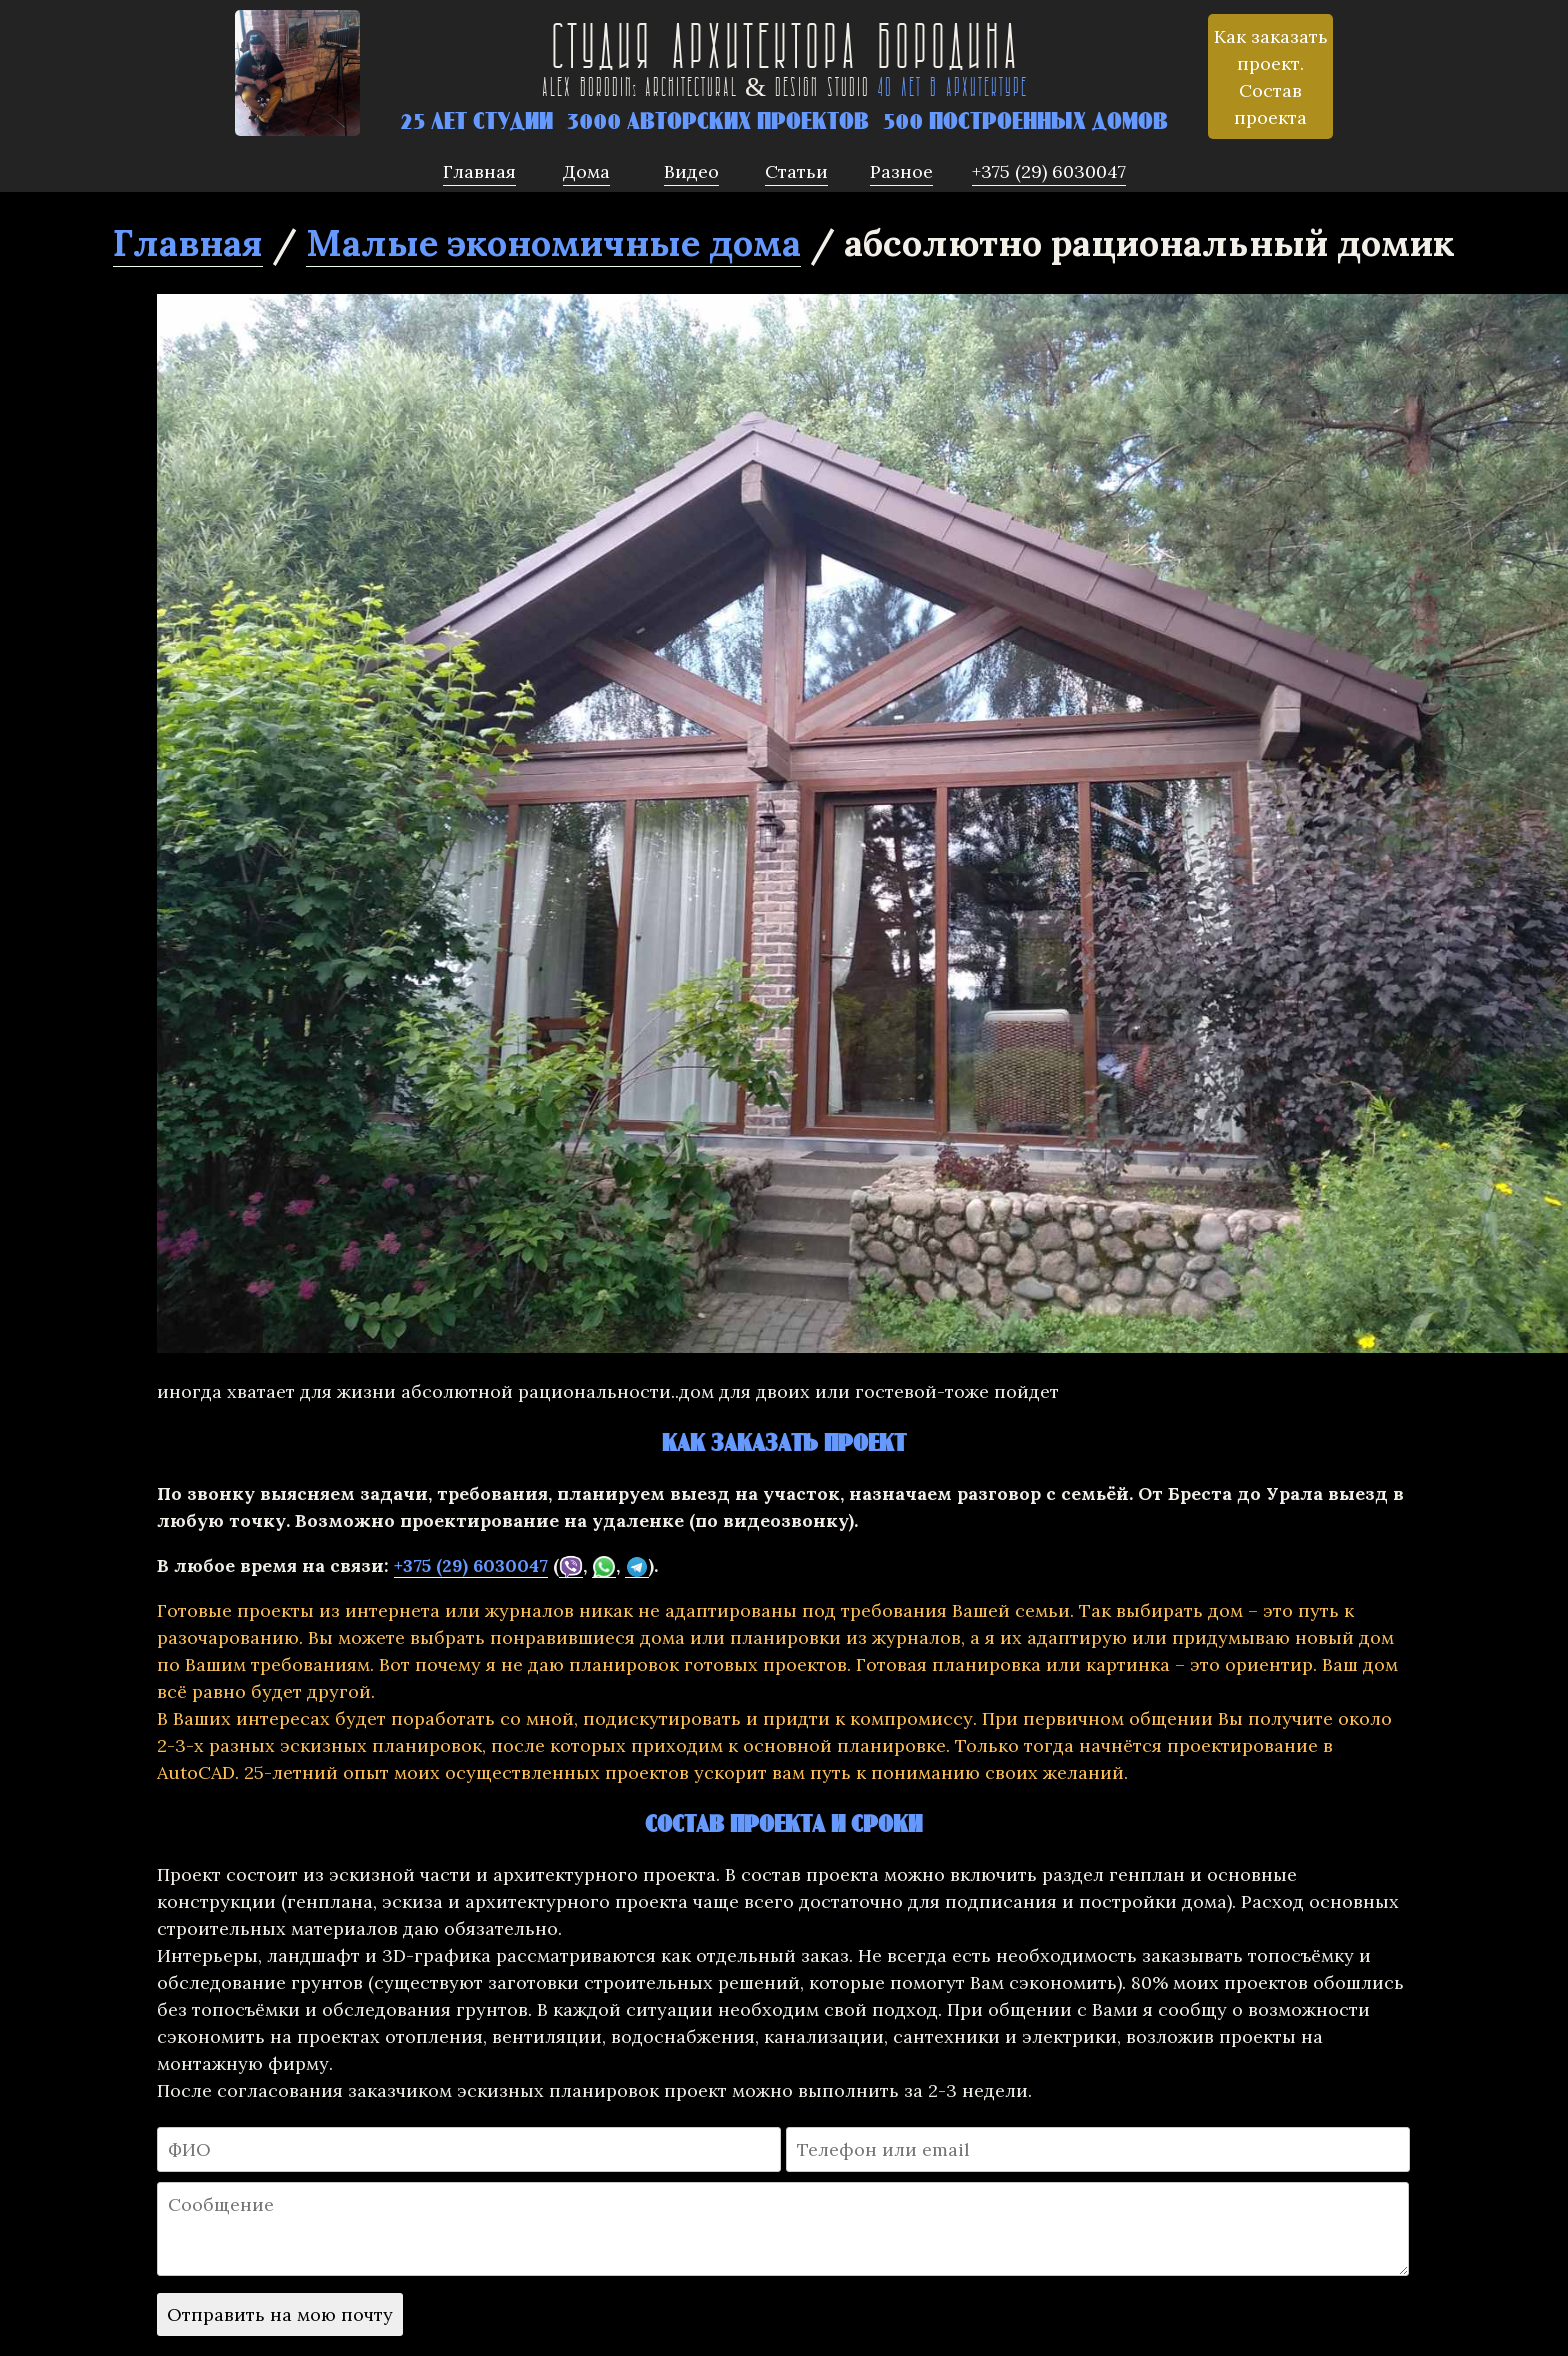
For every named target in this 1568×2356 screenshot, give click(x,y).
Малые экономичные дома (553, 243)
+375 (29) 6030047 (471, 1565)
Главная (188, 243)
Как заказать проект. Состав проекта (1271, 77)
